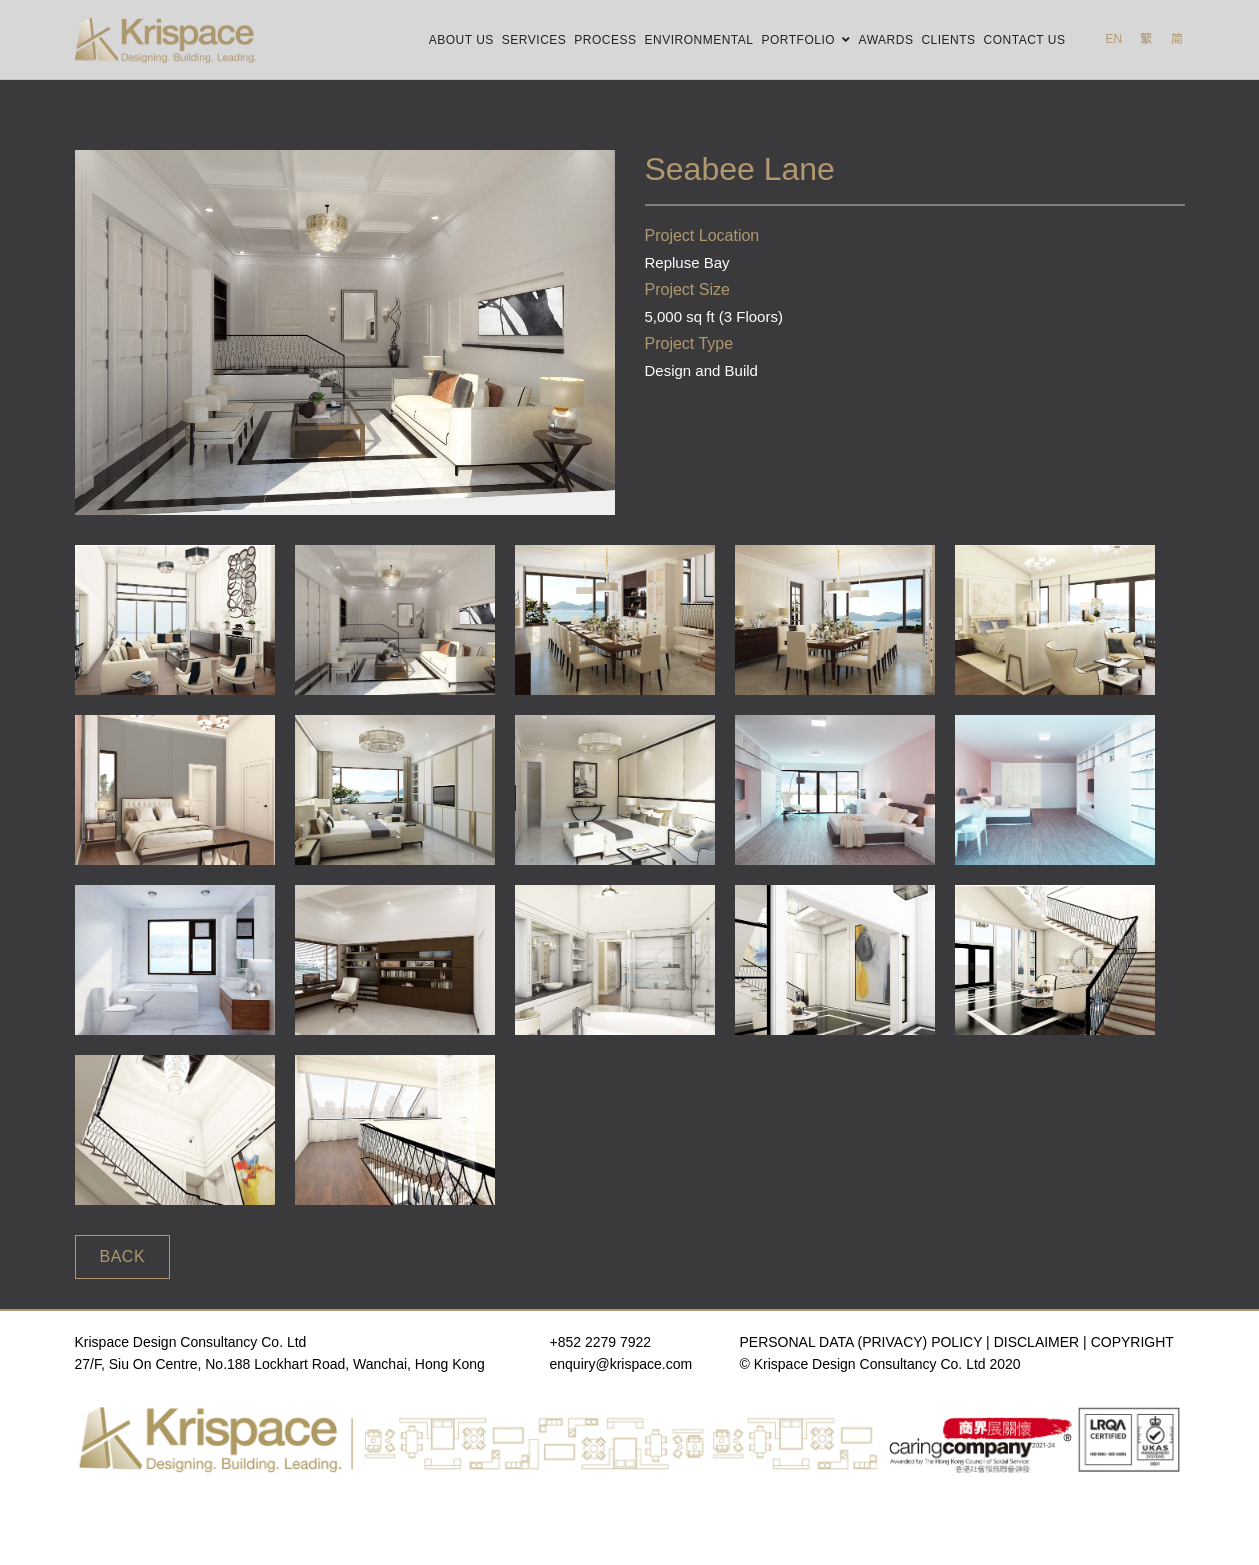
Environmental (699, 40)
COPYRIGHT (1132, 1342)
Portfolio (798, 40)
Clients (948, 40)
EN (1113, 39)
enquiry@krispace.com (621, 1364)
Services (534, 40)
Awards (886, 40)
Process (605, 40)
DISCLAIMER (1037, 1342)
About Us (461, 40)
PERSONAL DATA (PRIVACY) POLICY (861, 1342)
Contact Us (1025, 40)
